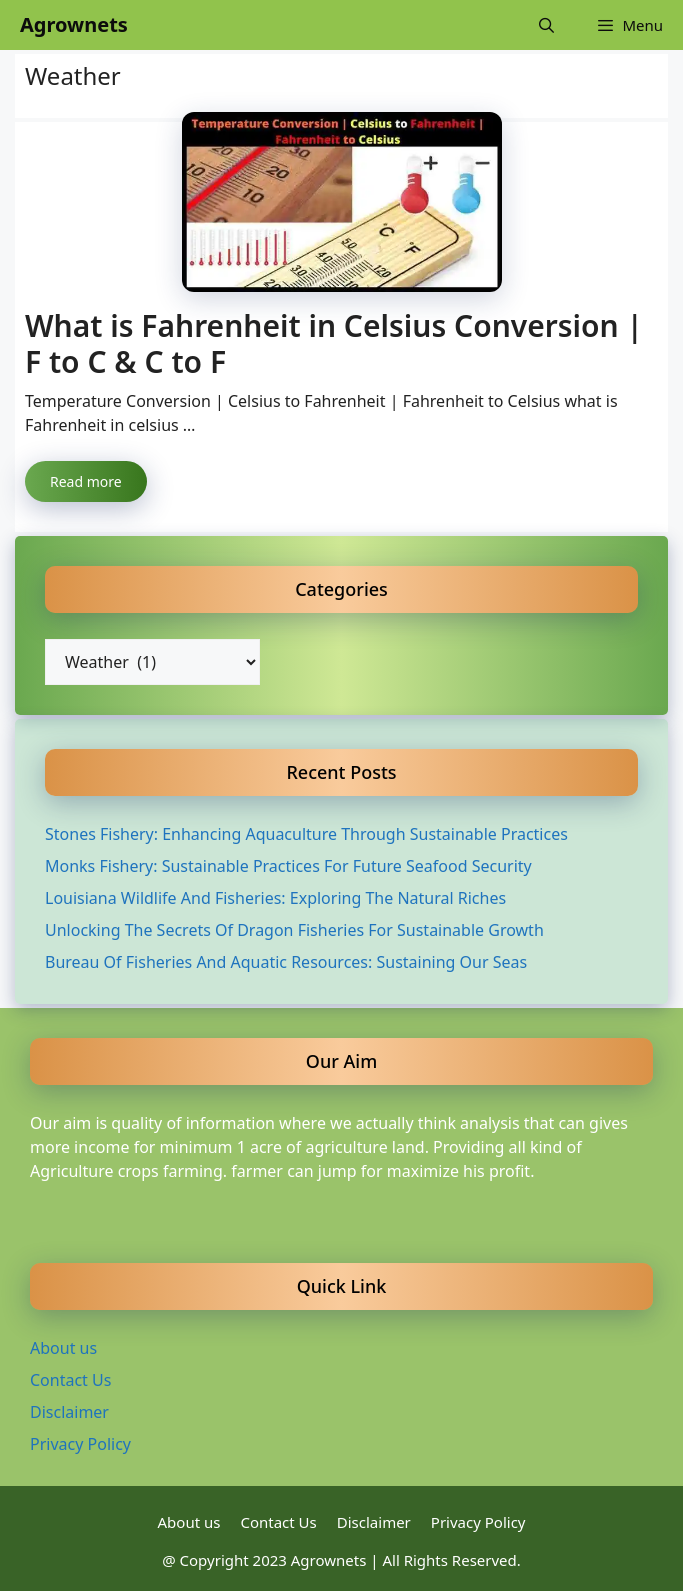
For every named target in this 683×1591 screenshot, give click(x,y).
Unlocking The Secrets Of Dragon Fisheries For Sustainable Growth (294, 930)
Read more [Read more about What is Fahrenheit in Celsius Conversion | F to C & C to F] (86, 481)
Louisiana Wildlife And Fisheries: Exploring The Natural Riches (275, 898)
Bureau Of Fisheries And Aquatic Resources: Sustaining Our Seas (286, 962)
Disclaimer (69, 1412)
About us (63, 1348)
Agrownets (74, 24)
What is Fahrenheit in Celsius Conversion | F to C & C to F (334, 343)
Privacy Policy (80, 1444)
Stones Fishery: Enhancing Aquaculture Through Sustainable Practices (306, 834)
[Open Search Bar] (546, 25)
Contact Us (70, 1380)
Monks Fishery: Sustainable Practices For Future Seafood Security (288, 866)
